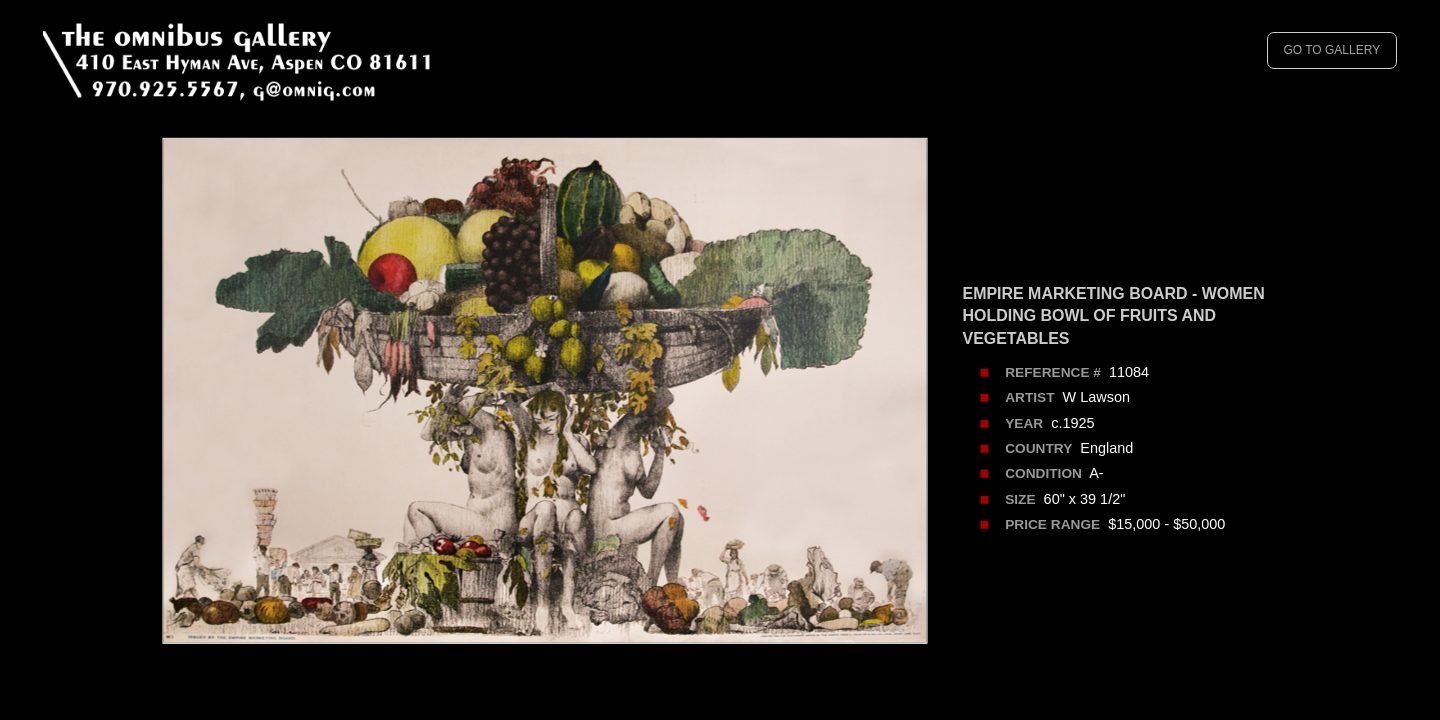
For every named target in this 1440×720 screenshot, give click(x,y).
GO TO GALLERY (1331, 50)
